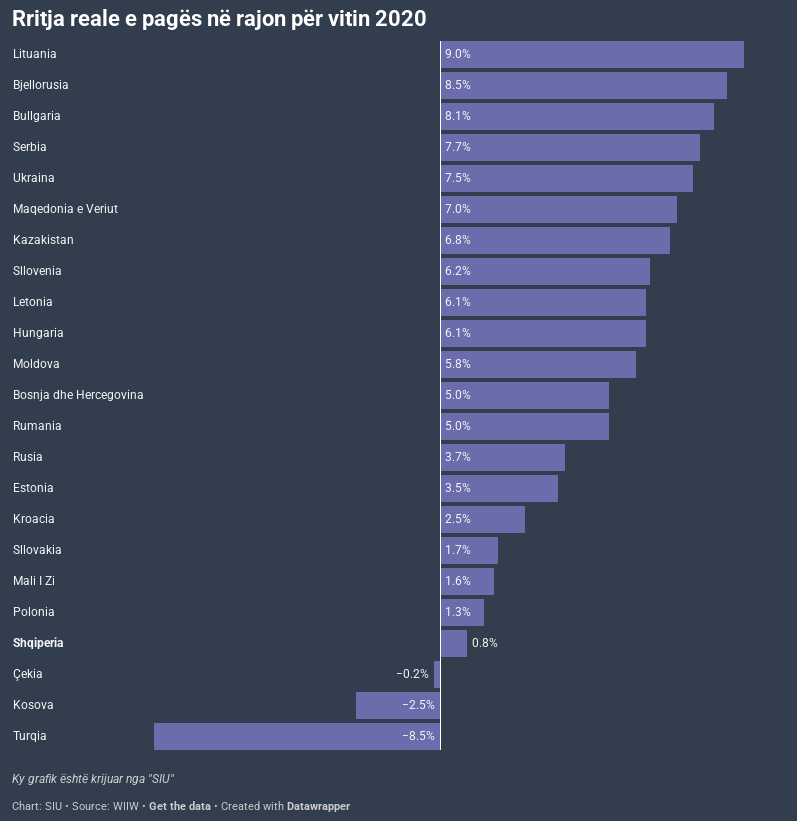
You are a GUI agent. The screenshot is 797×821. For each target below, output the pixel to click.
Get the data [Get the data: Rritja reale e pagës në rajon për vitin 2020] (180, 806)
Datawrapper (318, 806)
